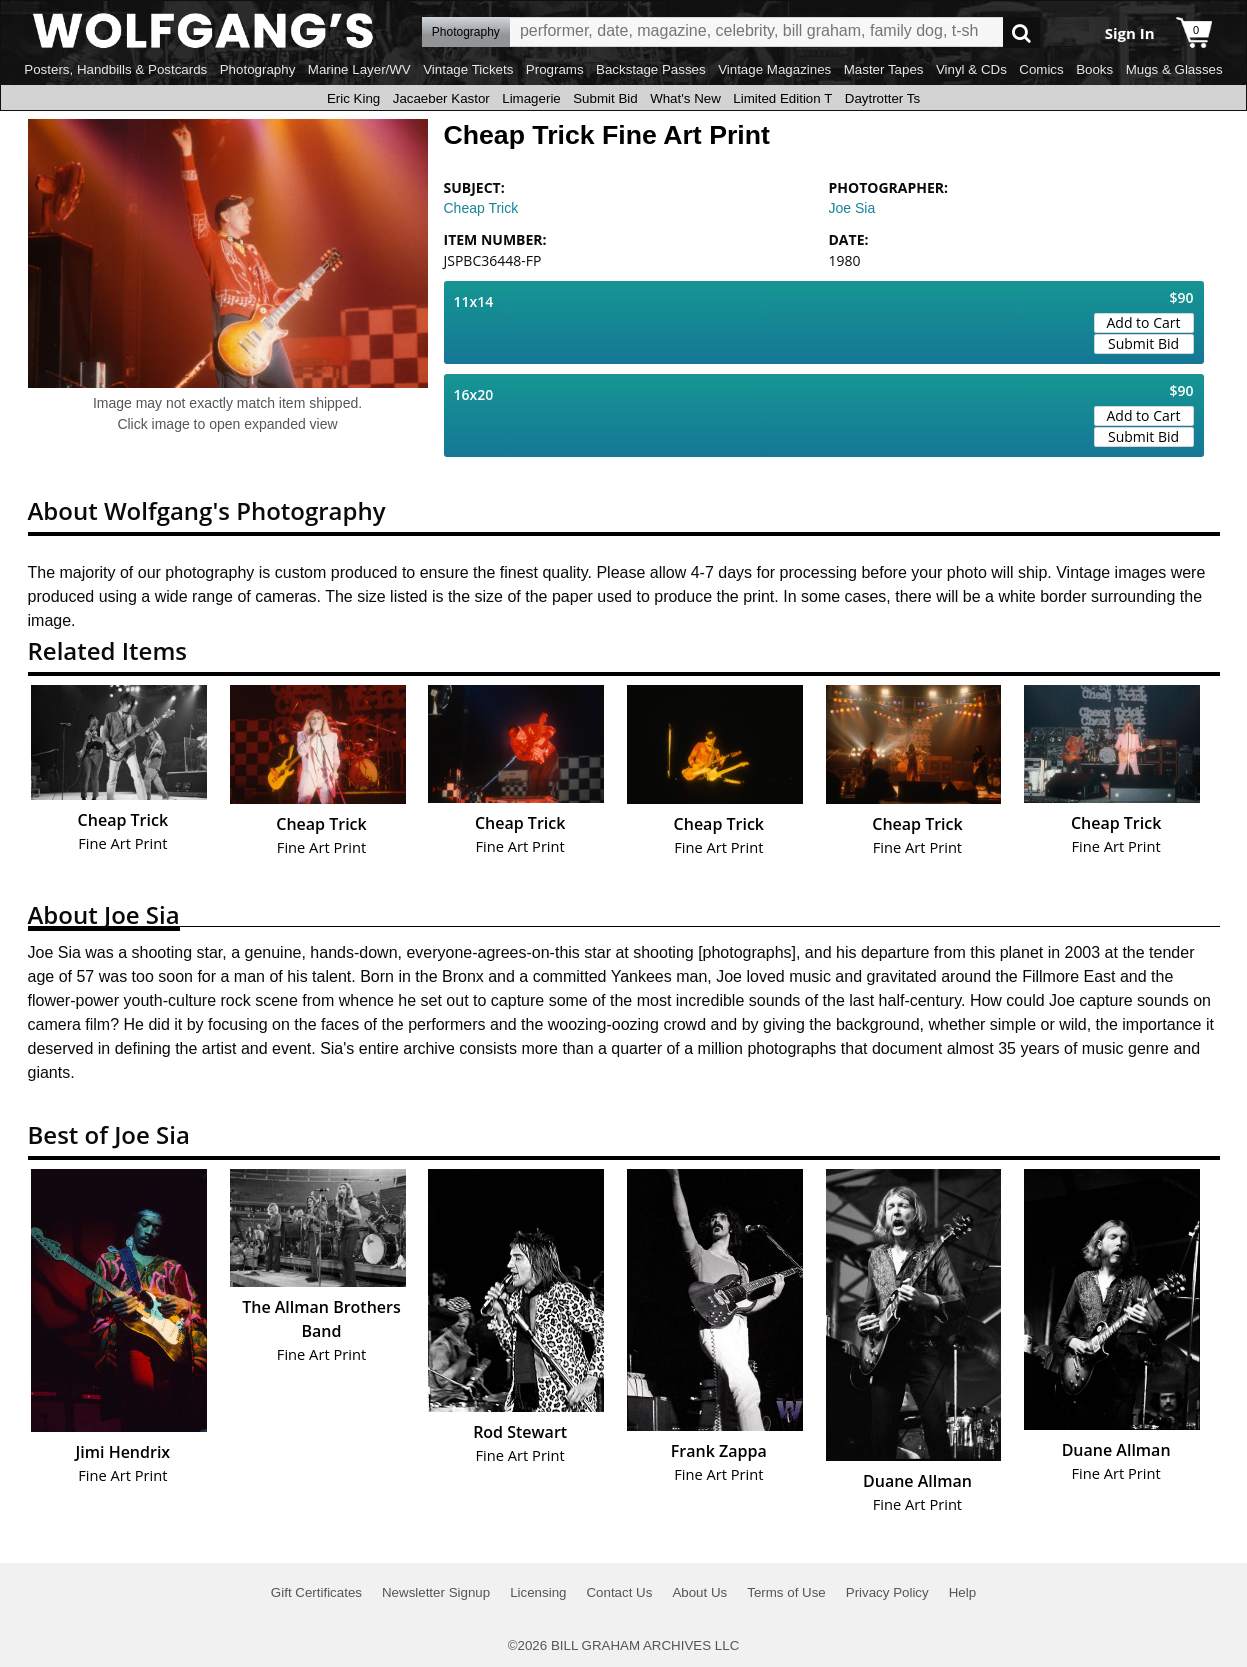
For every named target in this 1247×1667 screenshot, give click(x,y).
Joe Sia (852, 208)
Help (962, 1592)
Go (1021, 32)
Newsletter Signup (436, 1592)
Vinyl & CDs (971, 69)
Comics (1041, 69)
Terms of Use (786, 1592)
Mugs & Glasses (1174, 69)
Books (1094, 69)
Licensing (538, 1592)
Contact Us (619, 1592)
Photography (258, 69)
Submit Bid (605, 98)
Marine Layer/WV (359, 69)
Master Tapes (884, 69)
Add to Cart (1144, 322)
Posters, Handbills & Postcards (115, 69)
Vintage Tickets (468, 69)
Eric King (353, 98)
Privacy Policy (887, 1592)
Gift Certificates (316, 1592)
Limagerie (531, 98)
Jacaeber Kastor (441, 98)
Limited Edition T (782, 98)
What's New (685, 98)
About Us (699, 1592)
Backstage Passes (651, 69)
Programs (555, 69)
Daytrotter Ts (882, 98)
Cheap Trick (481, 208)
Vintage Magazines (774, 69)
